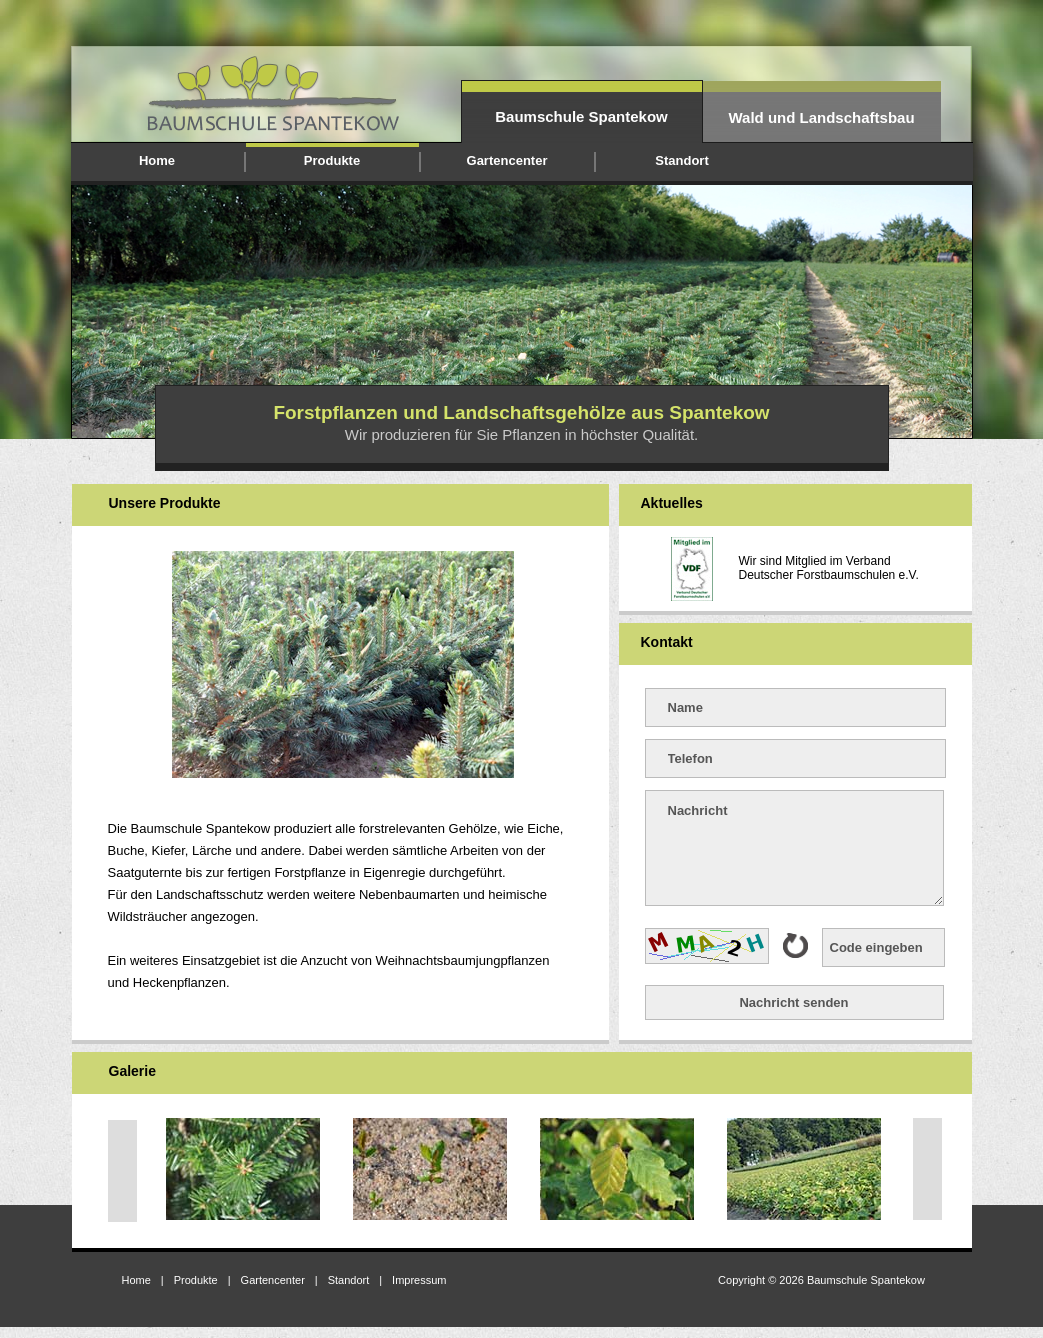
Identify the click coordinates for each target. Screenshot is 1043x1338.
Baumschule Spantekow (581, 116)
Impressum (419, 1280)
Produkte (332, 160)
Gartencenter (507, 160)
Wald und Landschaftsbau (821, 117)
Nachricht (794, 848)
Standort (681, 160)
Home (157, 160)
